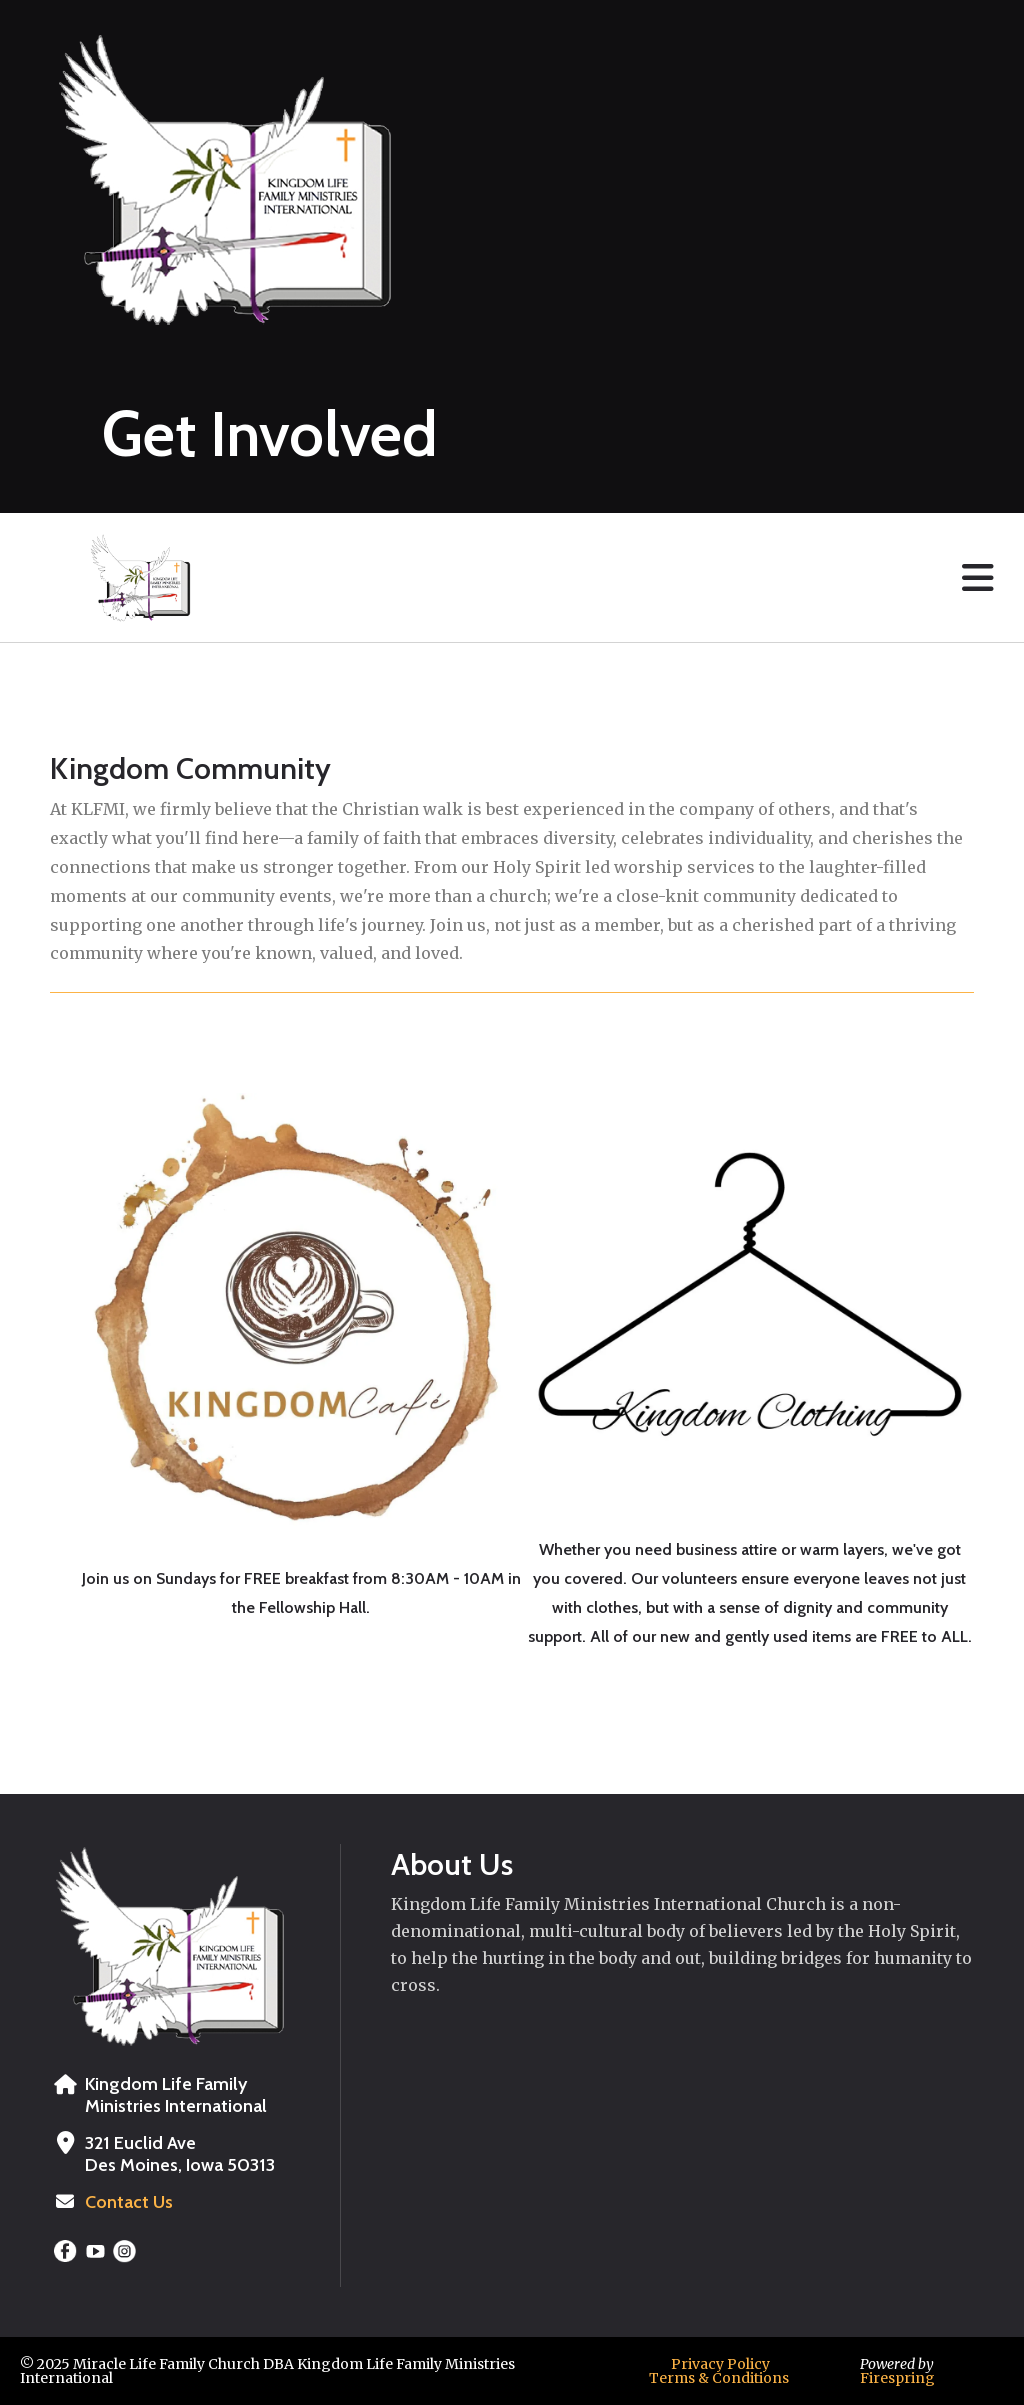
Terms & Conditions (719, 2378)
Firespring (897, 2378)
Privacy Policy (720, 2364)
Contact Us (129, 2202)
